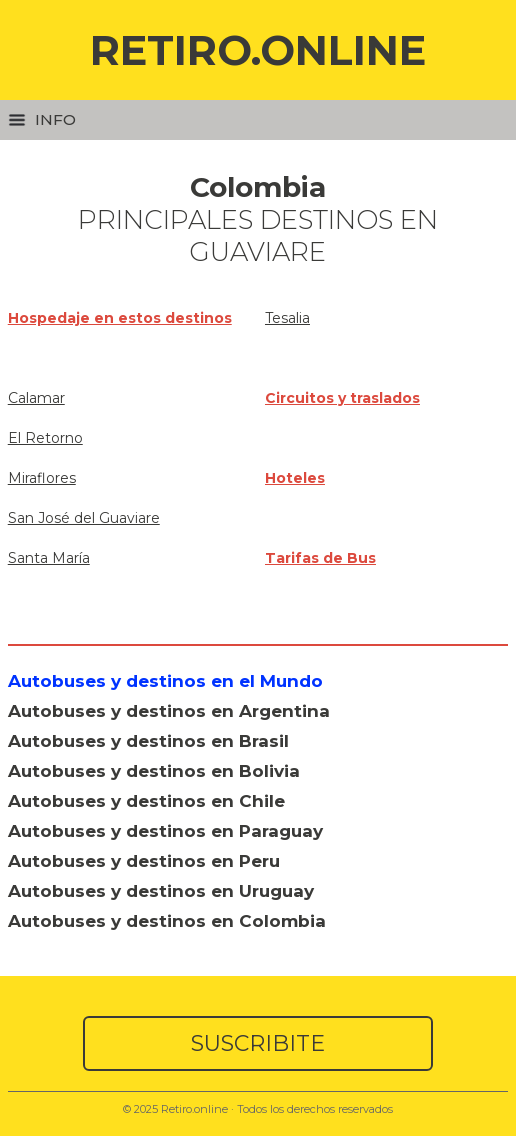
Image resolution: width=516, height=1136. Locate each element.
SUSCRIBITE (258, 1043)
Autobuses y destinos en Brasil (148, 741)
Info (42, 119)
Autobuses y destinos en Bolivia (154, 771)
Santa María (49, 558)
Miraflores (42, 478)
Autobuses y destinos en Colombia (167, 921)
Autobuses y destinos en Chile (146, 801)
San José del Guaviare (84, 518)
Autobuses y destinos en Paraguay (165, 831)
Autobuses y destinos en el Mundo (165, 681)
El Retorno (45, 438)
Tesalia (287, 318)
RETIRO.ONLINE (258, 50)
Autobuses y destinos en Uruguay (161, 891)
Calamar (36, 398)
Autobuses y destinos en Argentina (169, 711)
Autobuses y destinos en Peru (144, 861)
